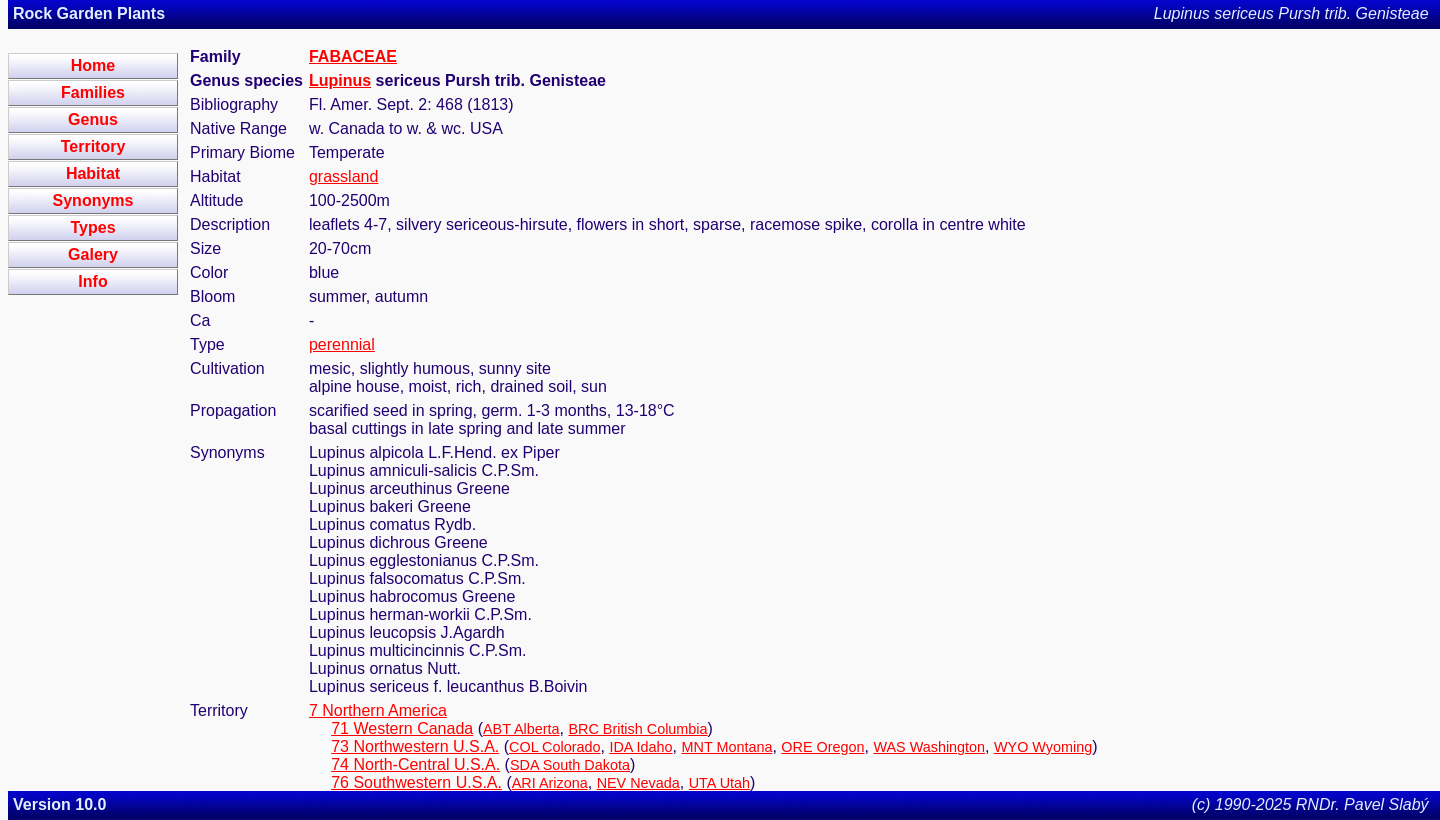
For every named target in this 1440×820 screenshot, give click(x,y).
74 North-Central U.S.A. (415, 764)
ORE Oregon (822, 747)
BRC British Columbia (637, 729)
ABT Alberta (521, 729)
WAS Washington (929, 747)
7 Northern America (378, 710)
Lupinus (340, 80)
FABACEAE (353, 56)
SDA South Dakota (570, 765)
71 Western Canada (402, 728)
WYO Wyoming (1043, 747)
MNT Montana (727, 747)
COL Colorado (554, 747)
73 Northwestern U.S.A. (415, 746)
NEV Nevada (638, 783)
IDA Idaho (640, 747)
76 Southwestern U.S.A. (416, 782)
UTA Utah (719, 783)
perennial (342, 344)
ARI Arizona (550, 783)
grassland (343, 176)
